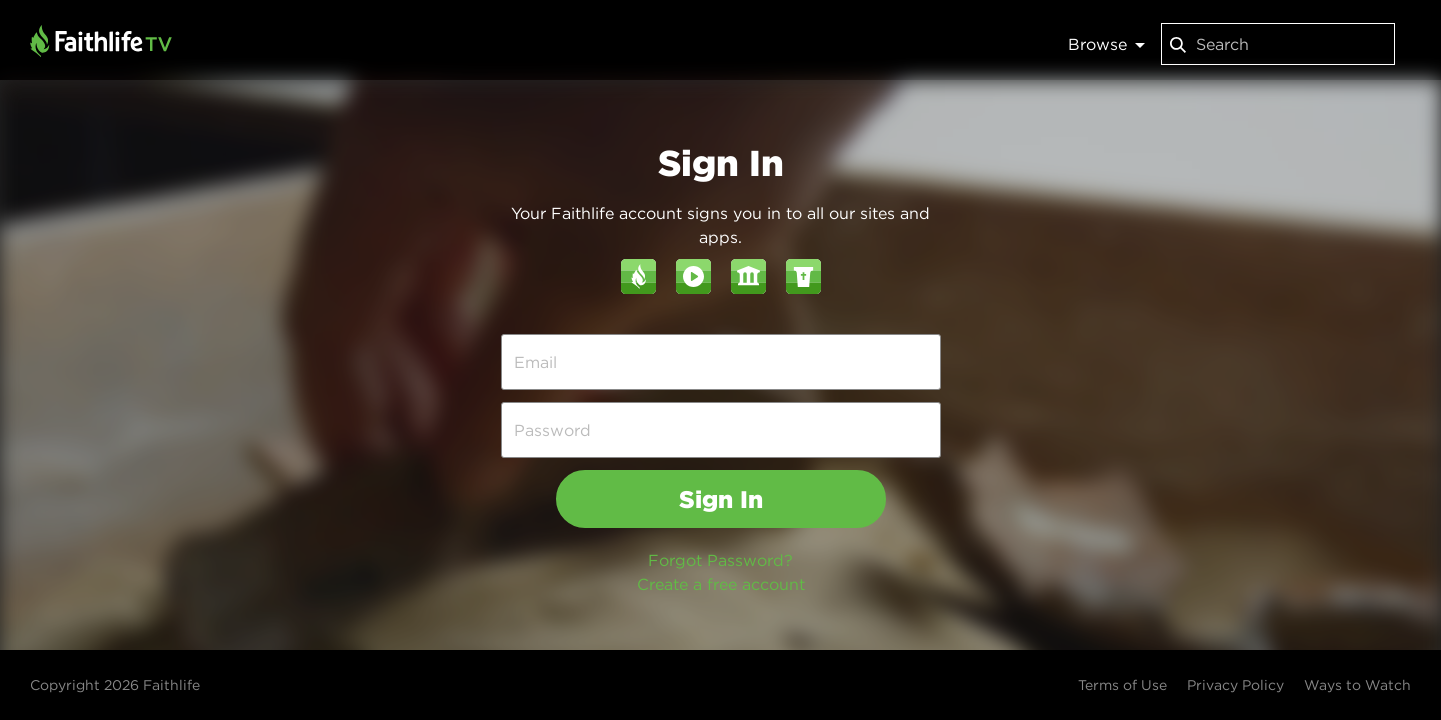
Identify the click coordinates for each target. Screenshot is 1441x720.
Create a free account (721, 584)
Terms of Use (1122, 685)
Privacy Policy (1235, 685)
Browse (1106, 44)
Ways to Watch (1357, 685)
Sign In (721, 499)
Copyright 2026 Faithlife (115, 685)
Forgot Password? (720, 560)
